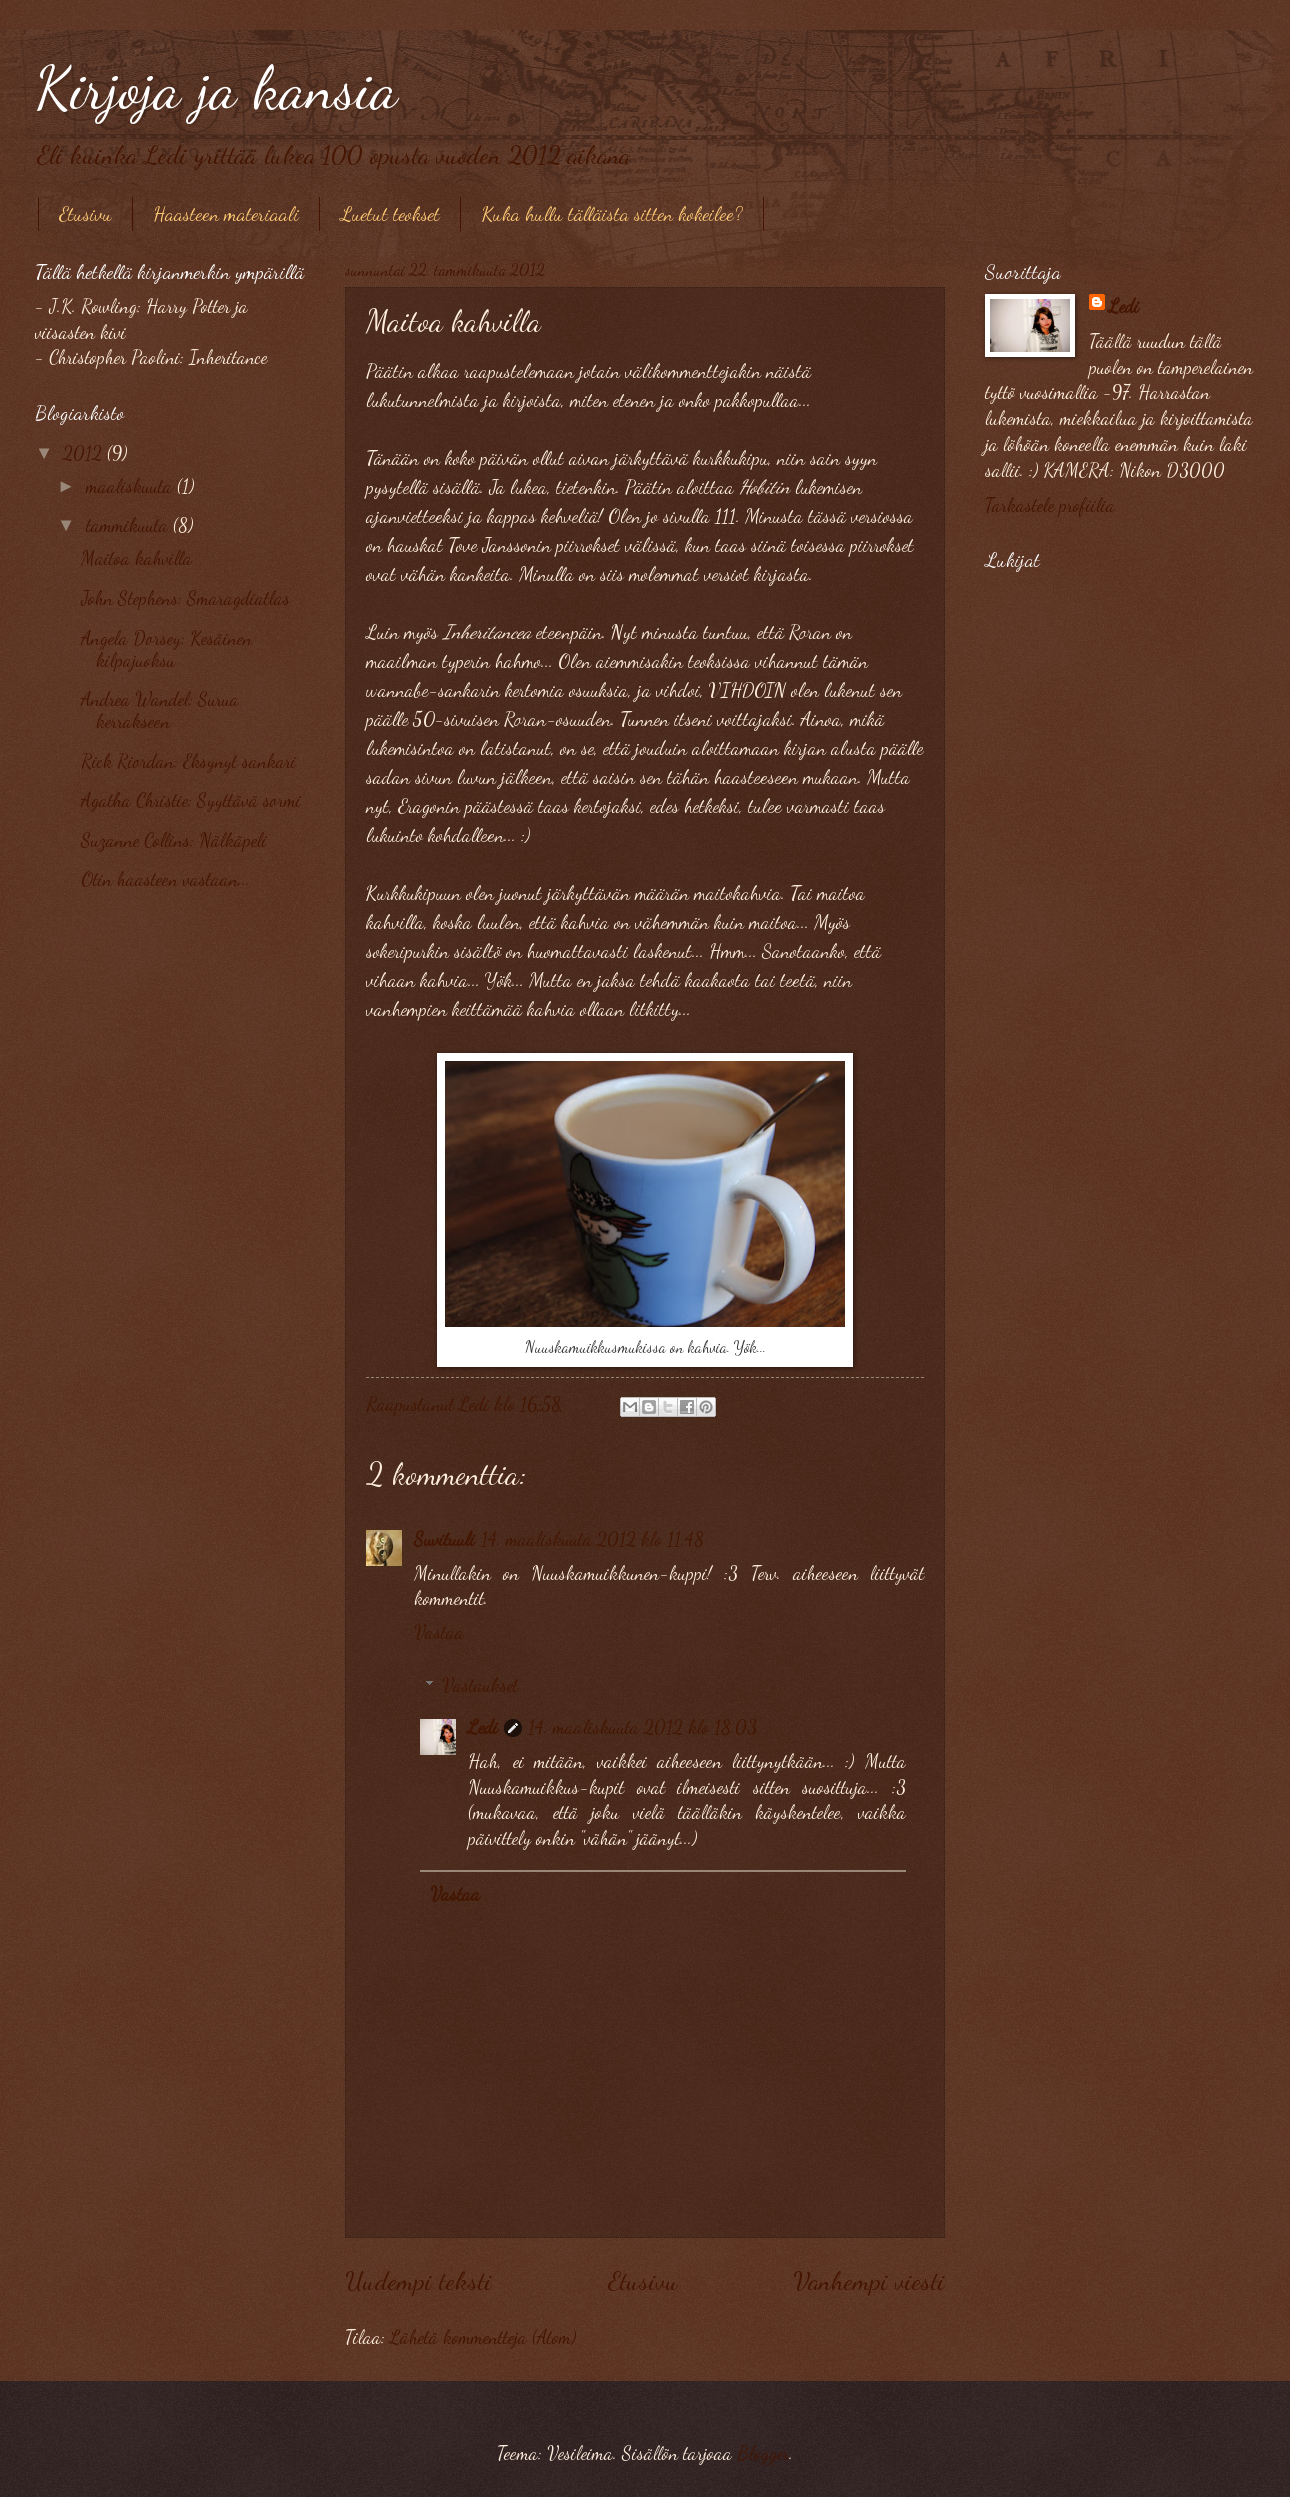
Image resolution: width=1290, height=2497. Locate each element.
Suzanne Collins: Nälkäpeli (174, 840)
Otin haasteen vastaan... (165, 879)
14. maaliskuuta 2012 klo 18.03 (642, 1727)
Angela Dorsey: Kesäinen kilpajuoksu (166, 649)
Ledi (483, 1727)
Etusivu (85, 214)
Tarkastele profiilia (1050, 505)
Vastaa (439, 1632)
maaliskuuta (131, 486)
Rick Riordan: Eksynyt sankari (188, 761)
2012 (85, 453)
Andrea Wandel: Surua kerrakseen (160, 710)
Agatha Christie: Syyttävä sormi (191, 800)
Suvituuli (444, 1539)
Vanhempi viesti (869, 2280)
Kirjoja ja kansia (216, 88)
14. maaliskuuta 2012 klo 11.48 (592, 1539)
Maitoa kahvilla (136, 558)
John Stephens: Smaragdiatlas (185, 598)
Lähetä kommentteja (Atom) (483, 2337)
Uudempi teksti (418, 2280)
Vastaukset (480, 1685)
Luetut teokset (390, 214)
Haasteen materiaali (226, 214)
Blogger (763, 2453)
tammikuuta (129, 525)
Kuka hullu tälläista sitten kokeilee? (612, 214)
